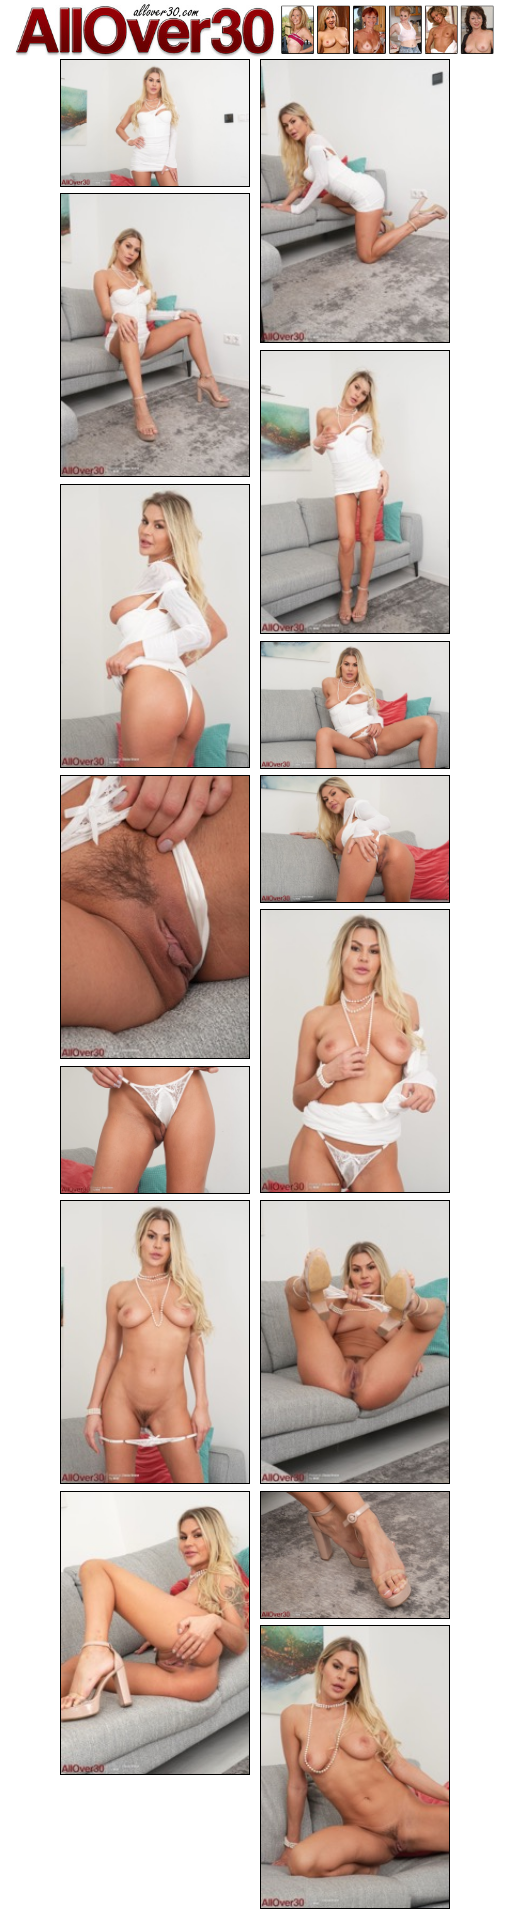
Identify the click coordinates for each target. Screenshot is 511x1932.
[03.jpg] (155, 335)
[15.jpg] (355, 1767)
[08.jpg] (355, 839)
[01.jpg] (155, 123)
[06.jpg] (355, 705)
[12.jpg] (355, 1342)
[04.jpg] (355, 492)
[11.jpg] (155, 1342)
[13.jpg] (155, 1633)
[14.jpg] (355, 1555)
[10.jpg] (155, 1130)
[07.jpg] (155, 917)
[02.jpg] (355, 201)
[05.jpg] (155, 626)
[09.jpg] (355, 1051)
